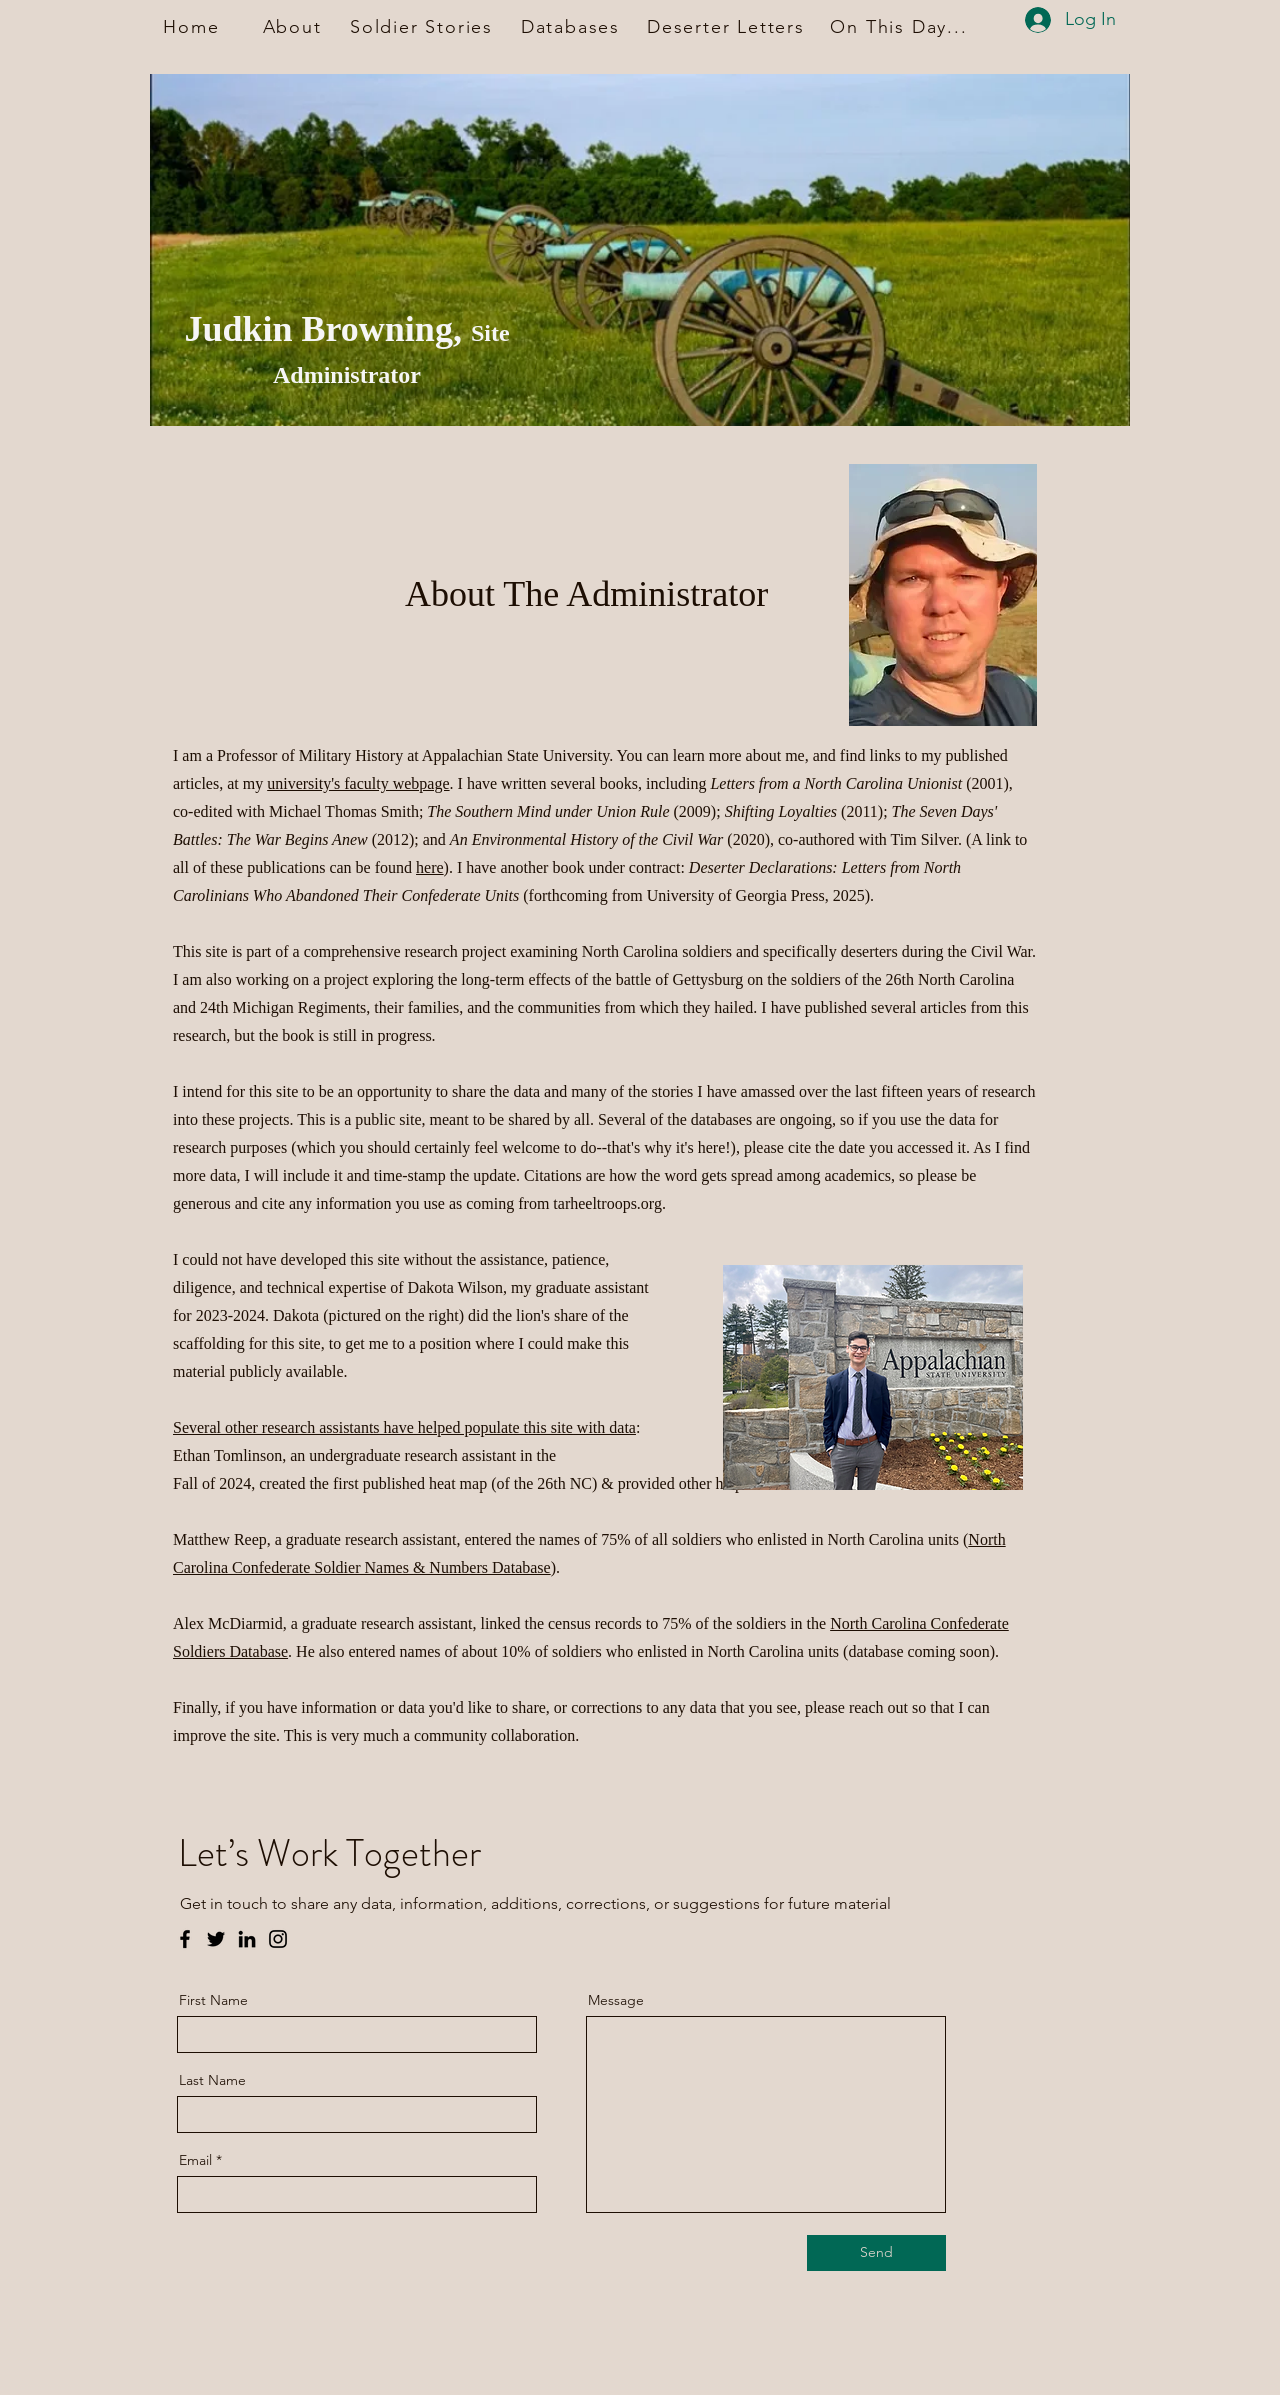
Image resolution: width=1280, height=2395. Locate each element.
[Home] (193, 27)
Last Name (212, 2080)
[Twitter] (216, 1939)
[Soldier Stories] (423, 27)
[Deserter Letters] (728, 27)
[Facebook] (185, 1939)
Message (616, 2000)
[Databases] (572, 27)
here (430, 867)
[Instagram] (278, 1939)
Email (195, 2160)
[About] (294, 27)
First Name (213, 2000)
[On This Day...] (901, 27)
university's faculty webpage (358, 783)
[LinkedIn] (247, 1939)
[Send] (876, 2253)
